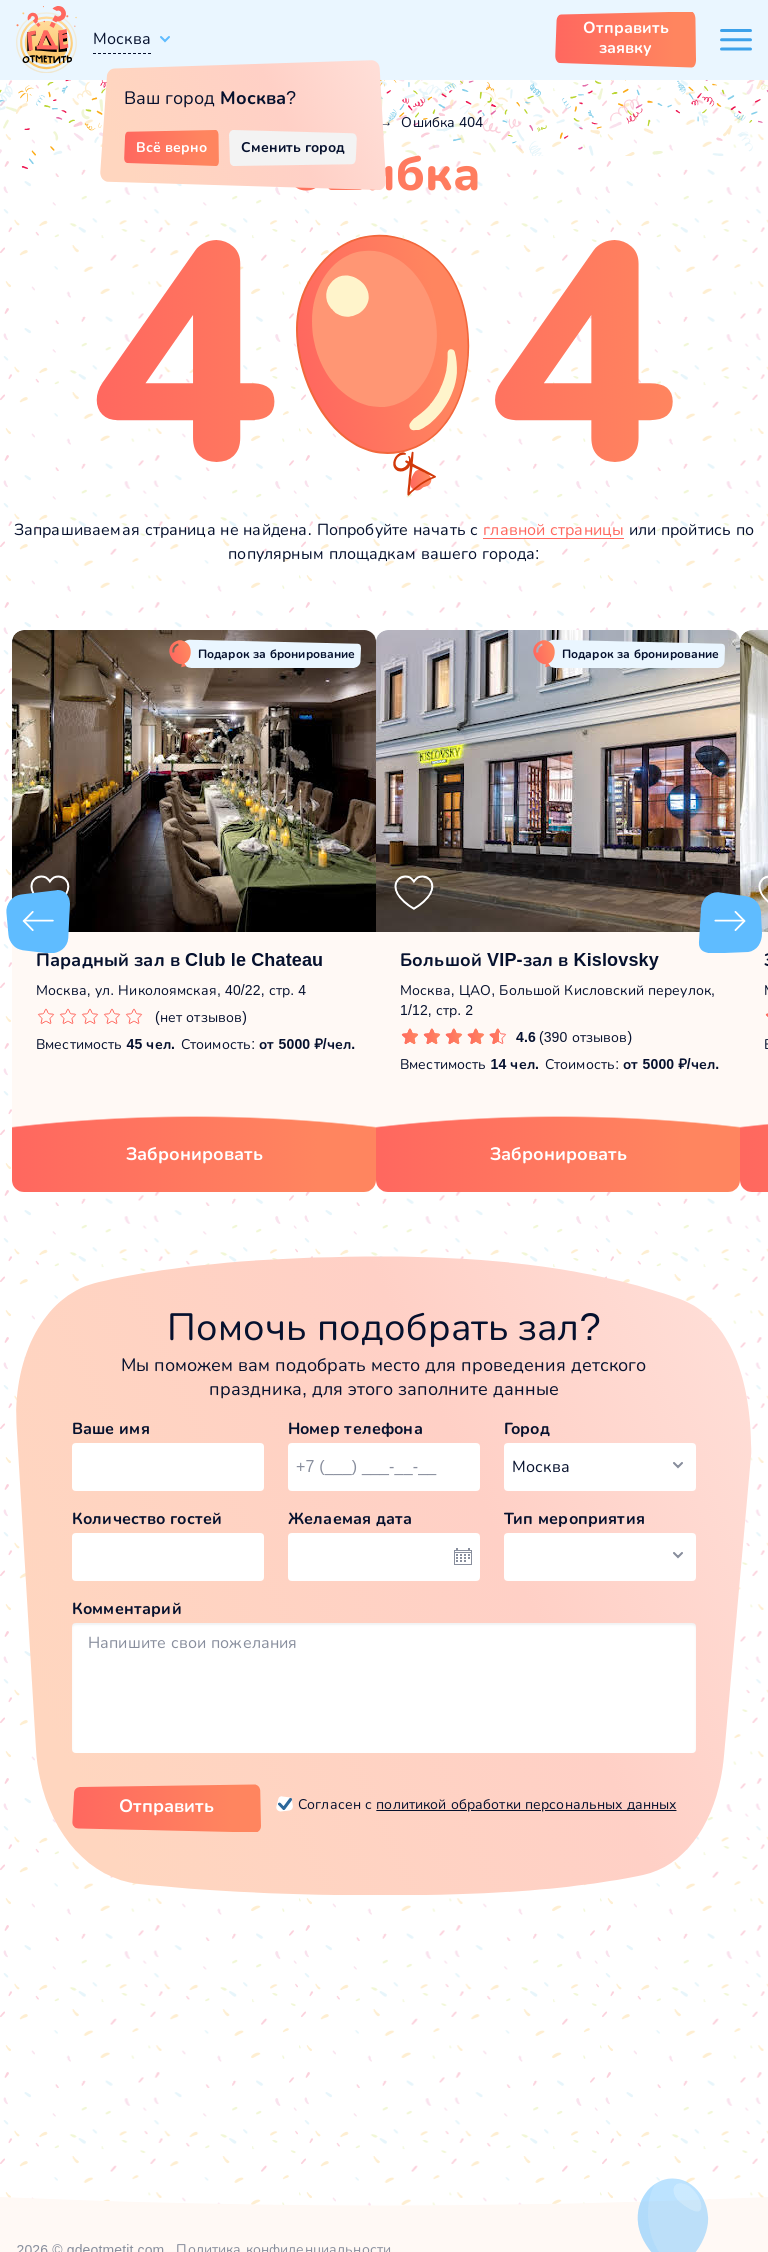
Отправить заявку (626, 37)
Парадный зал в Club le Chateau (179, 960)
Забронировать (194, 1154)
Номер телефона (355, 1428)
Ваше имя (111, 1428)
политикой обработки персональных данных (526, 1804)
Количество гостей (147, 1518)
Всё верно (171, 147)
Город (527, 1428)
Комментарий (127, 1608)
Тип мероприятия (574, 1518)
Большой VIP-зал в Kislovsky (529, 960)
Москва (122, 38)
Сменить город (293, 147)
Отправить (166, 1806)
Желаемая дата (350, 1518)
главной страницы (553, 529)
